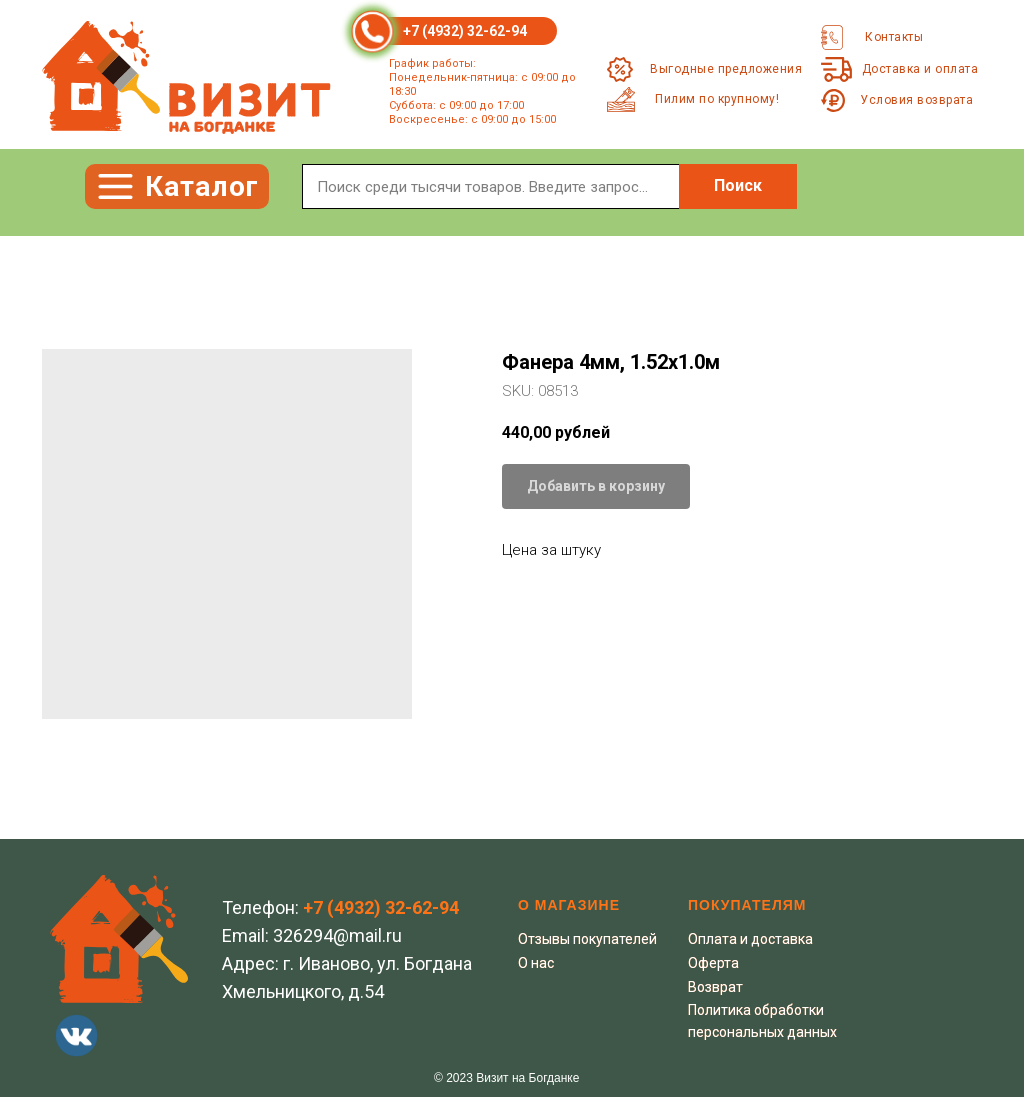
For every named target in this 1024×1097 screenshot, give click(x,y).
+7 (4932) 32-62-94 (465, 31)
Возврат (715, 987)
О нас (536, 963)
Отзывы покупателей (587, 939)
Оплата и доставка (750, 939)
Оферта (713, 963)
